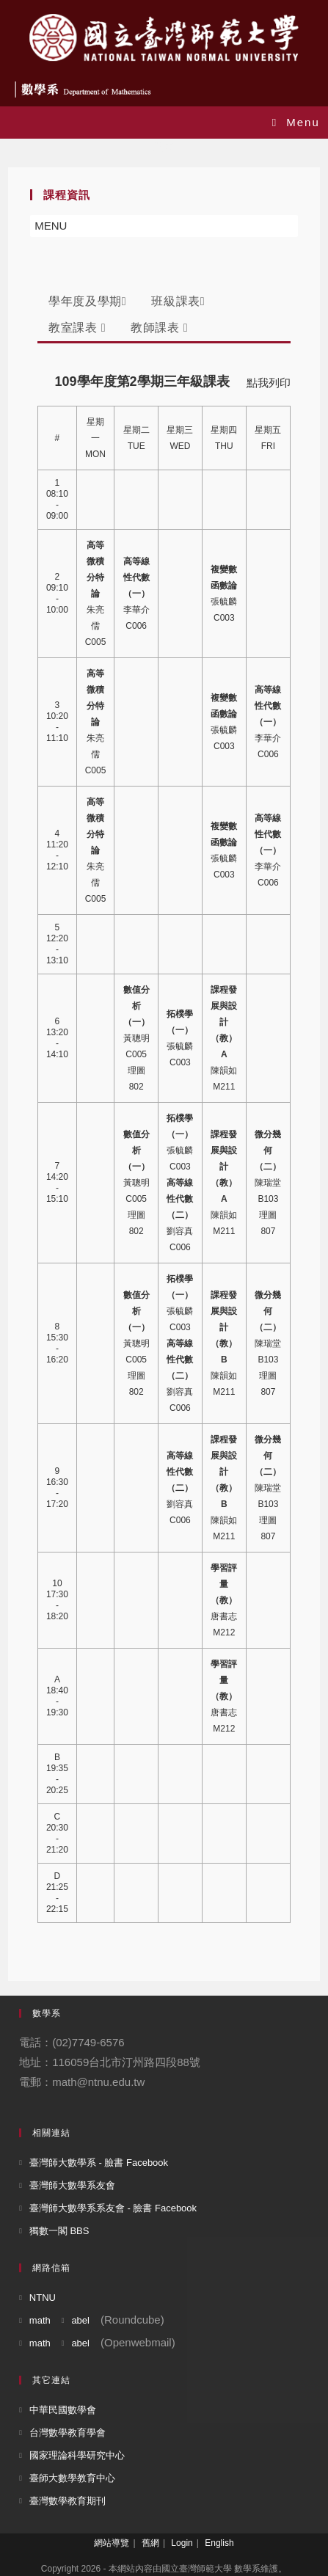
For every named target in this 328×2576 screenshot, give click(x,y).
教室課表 (77, 327)
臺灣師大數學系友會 (72, 2185)
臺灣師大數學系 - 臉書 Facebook (98, 2162)
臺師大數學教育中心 (72, 2478)
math (40, 2320)
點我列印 (269, 382)
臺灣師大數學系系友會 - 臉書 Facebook (113, 2208)
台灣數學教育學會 (67, 2432)
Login (181, 2543)
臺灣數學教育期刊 (67, 2500)
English (219, 2543)
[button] (50, 226)
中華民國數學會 (62, 2409)
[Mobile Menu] (296, 122)
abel (80, 2320)
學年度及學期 (87, 301)
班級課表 (178, 301)
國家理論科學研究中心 (77, 2455)
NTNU (42, 2297)
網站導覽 (111, 2543)
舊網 (150, 2543)
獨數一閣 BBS (59, 2230)
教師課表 (159, 327)
